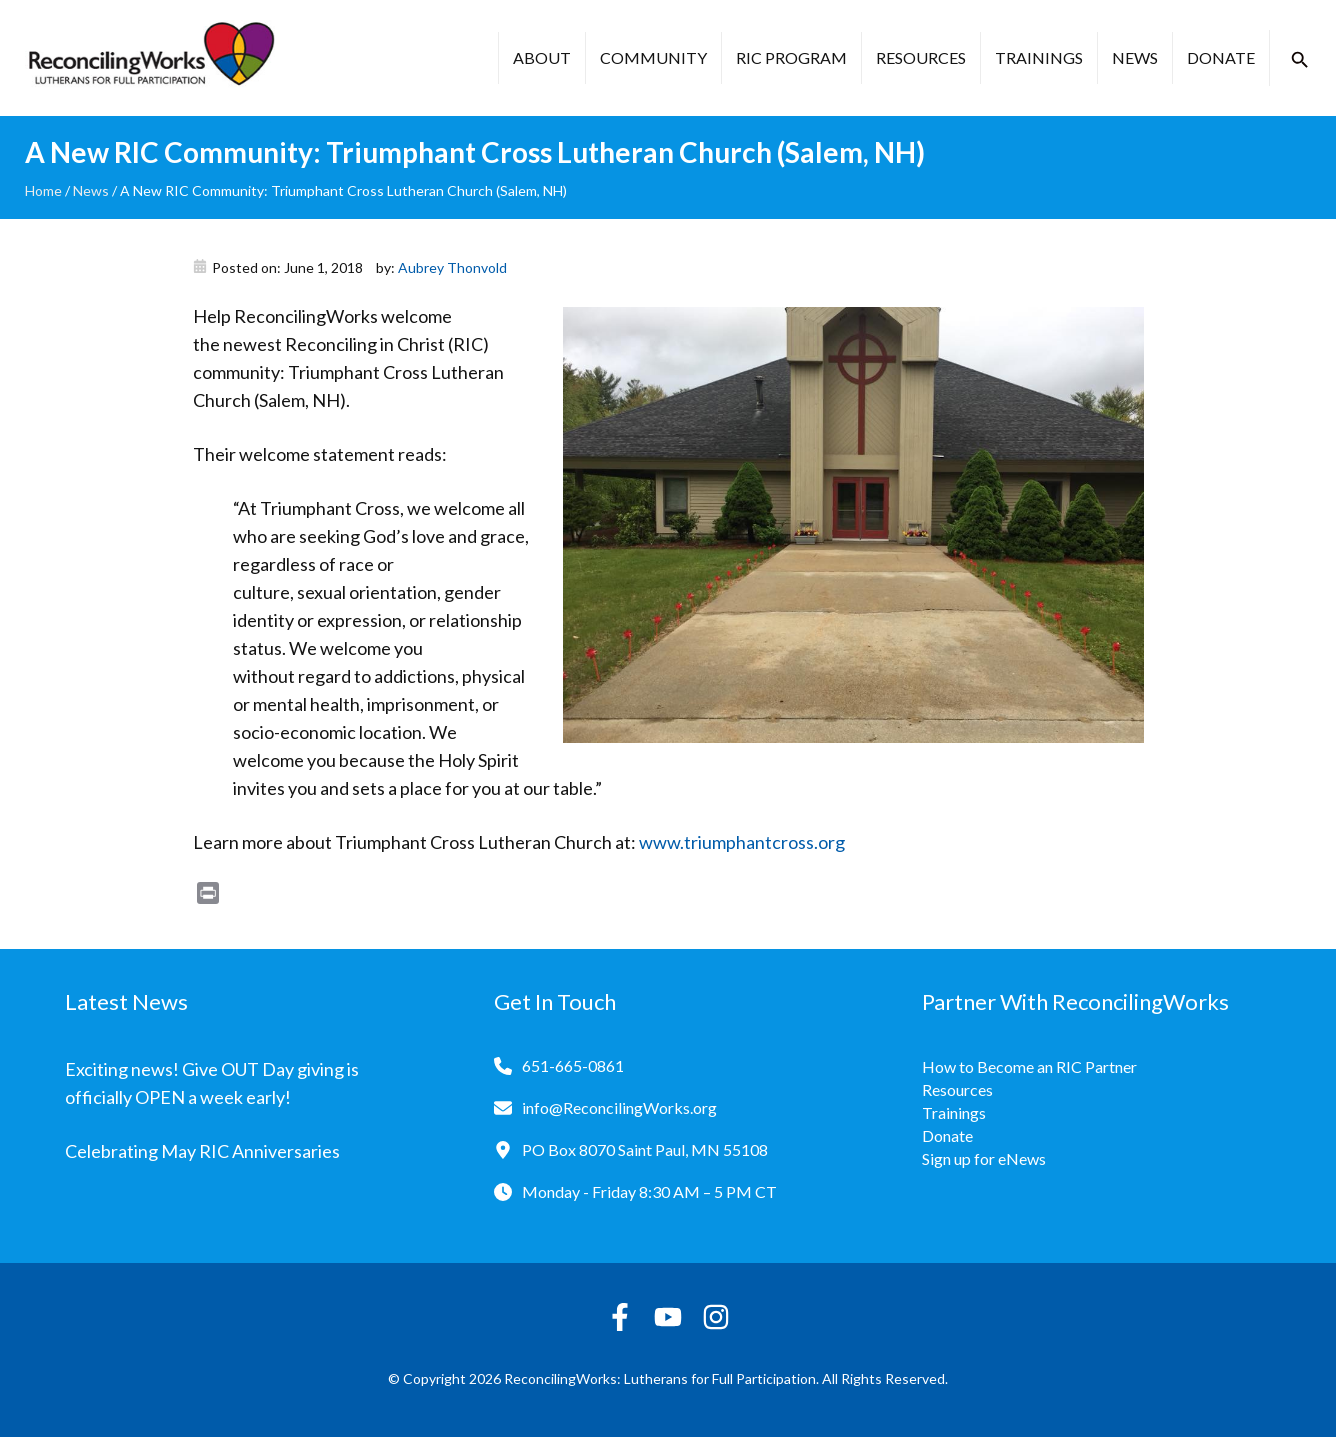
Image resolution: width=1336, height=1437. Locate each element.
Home (43, 190)
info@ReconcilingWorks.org (619, 1107)
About (542, 57)
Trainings (1039, 57)
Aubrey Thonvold (452, 267)
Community (653, 57)
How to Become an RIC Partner (1029, 1066)
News (1135, 57)
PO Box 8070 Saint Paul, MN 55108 (645, 1149)
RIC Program (791, 57)
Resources (921, 57)
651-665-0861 (573, 1065)
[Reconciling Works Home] (150, 58)
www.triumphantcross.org (742, 842)
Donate (1221, 57)
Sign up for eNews (984, 1158)
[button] (1300, 60)
